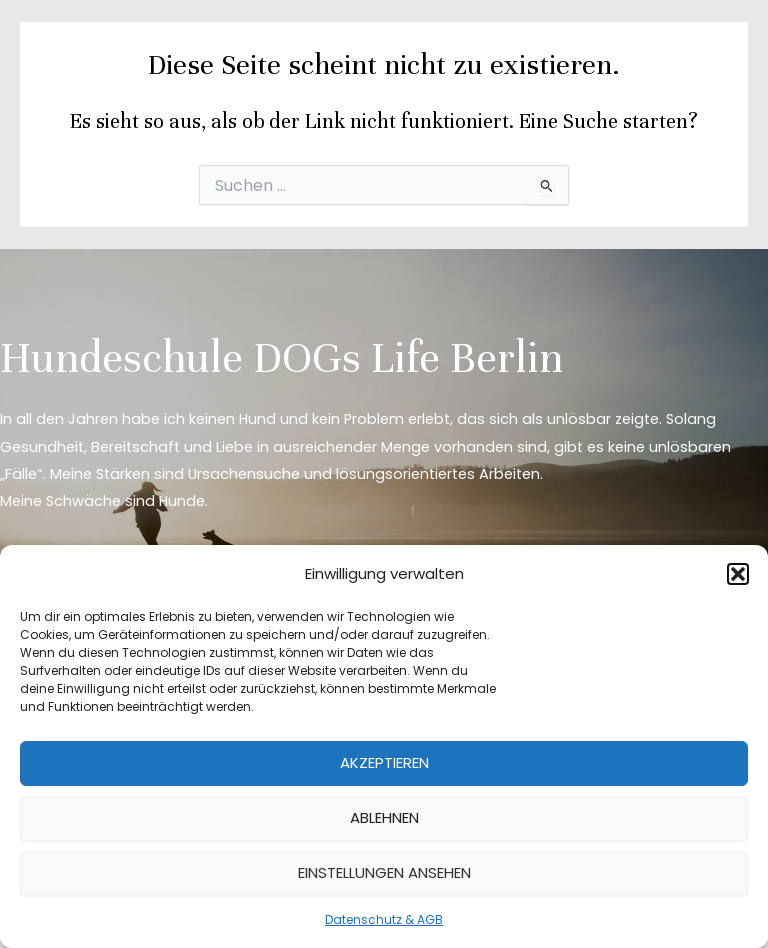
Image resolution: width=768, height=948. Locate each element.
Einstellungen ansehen (384, 872)
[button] (738, 574)
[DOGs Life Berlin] (80, 50)
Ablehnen (384, 817)
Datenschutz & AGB (384, 919)
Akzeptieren (384, 762)
